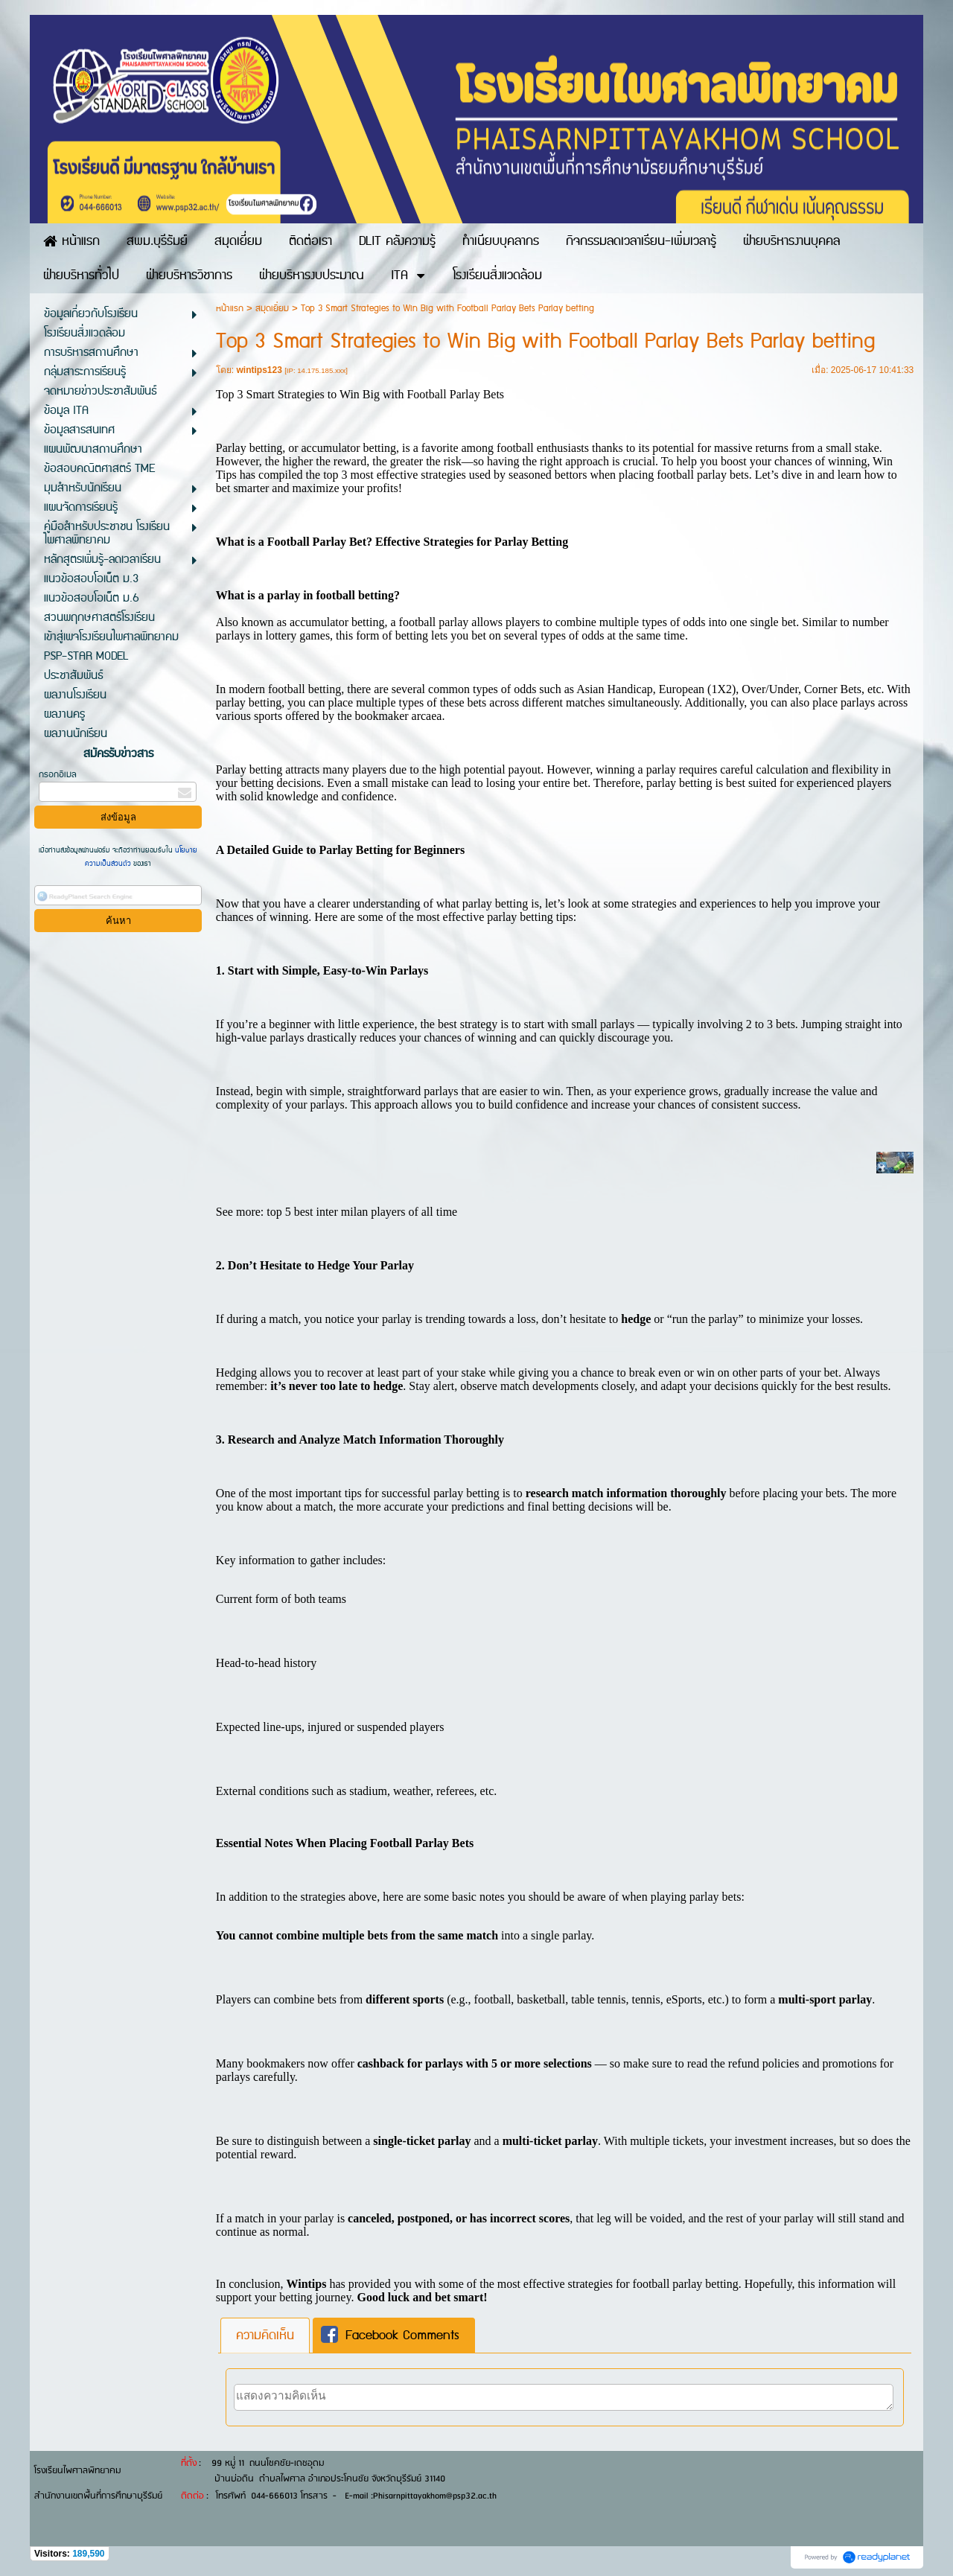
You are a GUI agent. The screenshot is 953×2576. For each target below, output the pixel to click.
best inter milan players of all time (376, 1211)
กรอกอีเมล (58, 774)
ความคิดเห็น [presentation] (265, 2335)
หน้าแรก (229, 308)
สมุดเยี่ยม (272, 308)
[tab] (265, 2335)
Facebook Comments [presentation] (390, 2335)
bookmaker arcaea (398, 716)
